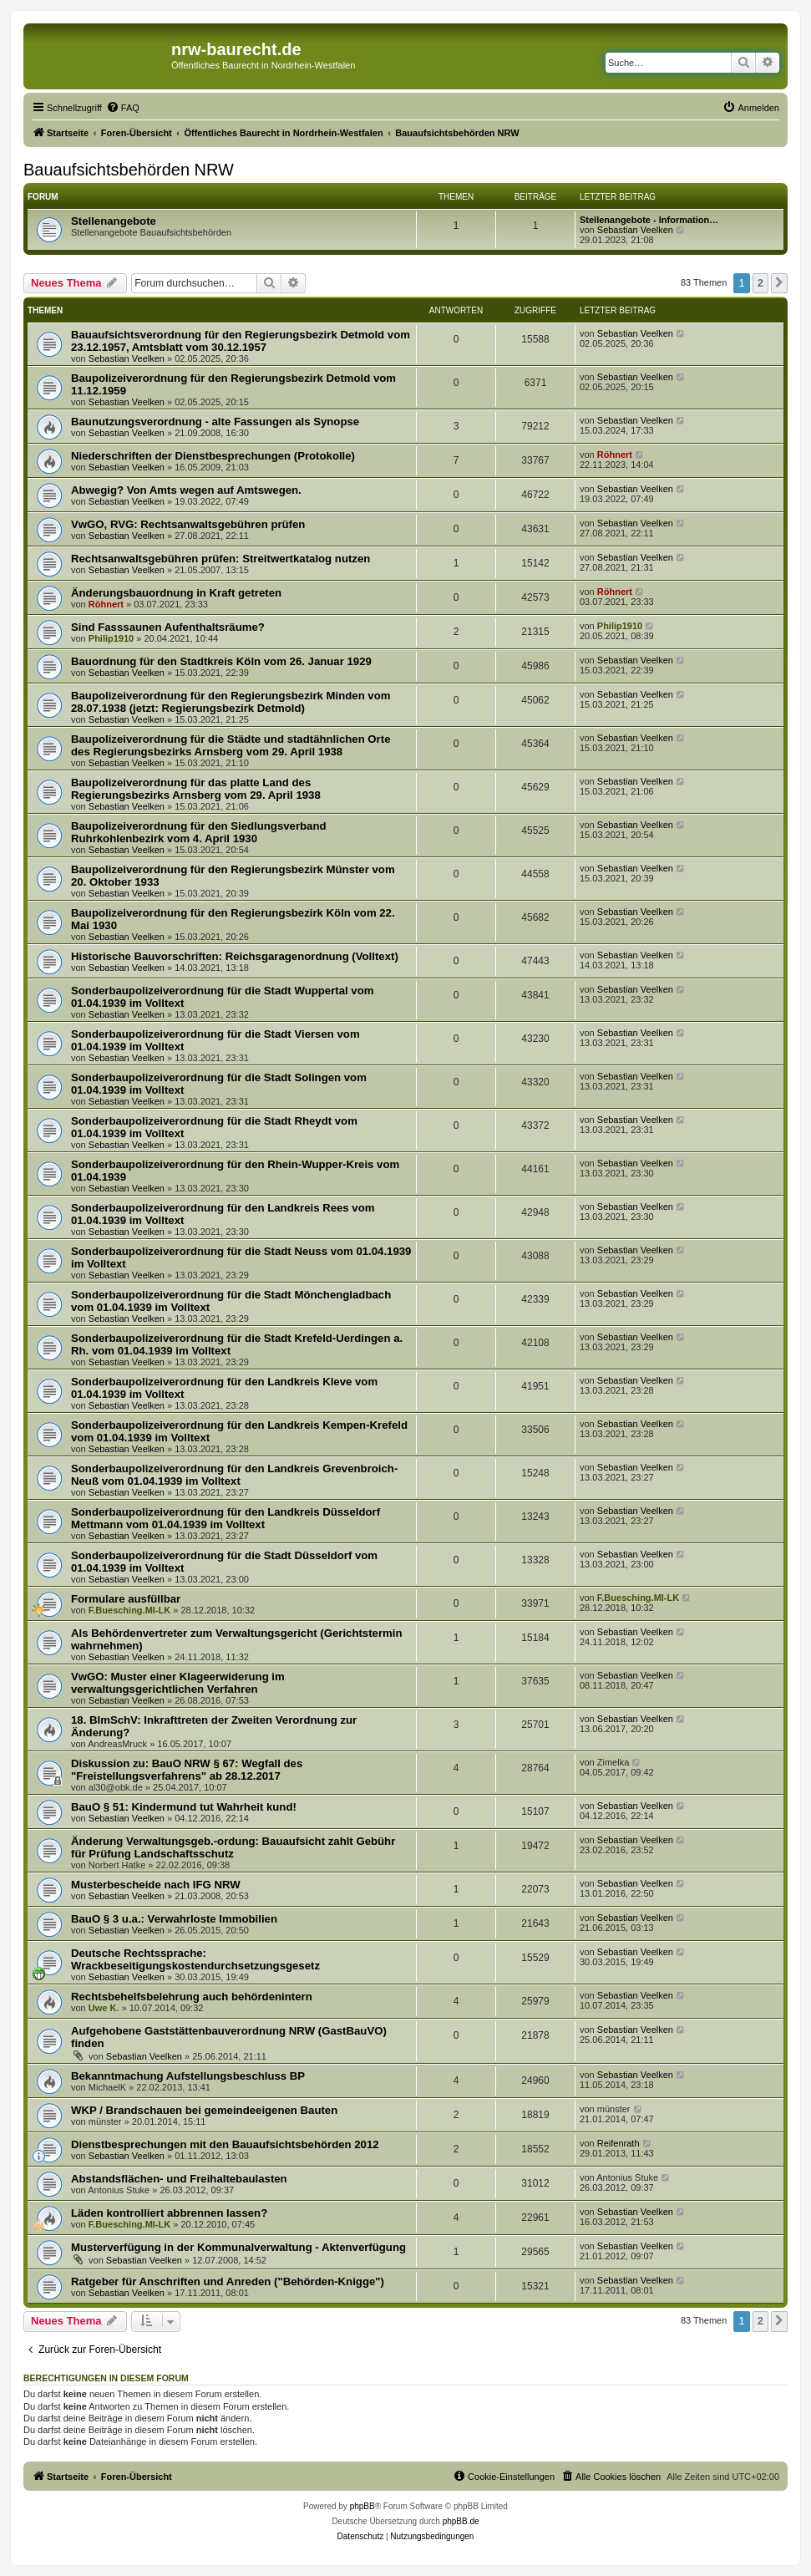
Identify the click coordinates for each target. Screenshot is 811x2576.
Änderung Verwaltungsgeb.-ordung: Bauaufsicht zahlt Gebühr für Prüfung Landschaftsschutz (233, 1847)
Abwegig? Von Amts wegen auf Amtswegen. (186, 490)
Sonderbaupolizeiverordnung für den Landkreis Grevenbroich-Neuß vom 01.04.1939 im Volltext (234, 1474)
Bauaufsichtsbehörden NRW (128, 169)
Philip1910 (111, 638)
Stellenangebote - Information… (649, 220)
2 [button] (760, 283)
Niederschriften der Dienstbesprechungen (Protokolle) (213, 456)
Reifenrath (618, 2143)
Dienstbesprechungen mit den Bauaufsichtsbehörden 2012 (225, 2144)
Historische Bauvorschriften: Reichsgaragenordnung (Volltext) (234, 956)
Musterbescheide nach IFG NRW (156, 1884)
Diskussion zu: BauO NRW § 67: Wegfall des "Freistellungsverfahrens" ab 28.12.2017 (186, 1769)
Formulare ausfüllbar (125, 1599)
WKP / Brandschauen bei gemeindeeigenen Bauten (204, 2110)
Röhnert (614, 455)
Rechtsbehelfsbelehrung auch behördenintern (191, 1996)
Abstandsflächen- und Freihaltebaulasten (179, 2178)
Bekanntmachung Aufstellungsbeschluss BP (188, 2076)
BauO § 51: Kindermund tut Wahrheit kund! (184, 1807)
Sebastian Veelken (635, 230)
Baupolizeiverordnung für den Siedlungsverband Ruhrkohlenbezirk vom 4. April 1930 (199, 832)
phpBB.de (461, 2521)
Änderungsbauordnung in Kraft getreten (176, 593)
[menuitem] (122, 108)
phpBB (362, 2506)
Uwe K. (104, 2008)
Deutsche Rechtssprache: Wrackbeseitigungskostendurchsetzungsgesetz (195, 1959)
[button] (779, 283)
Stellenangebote (113, 221)
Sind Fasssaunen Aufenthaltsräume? (168, 627)
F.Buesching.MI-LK (129, 1610)
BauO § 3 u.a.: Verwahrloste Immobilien (174, 1919)
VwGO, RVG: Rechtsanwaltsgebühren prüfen (188, 524)
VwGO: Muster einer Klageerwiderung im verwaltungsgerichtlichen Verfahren (178, 1682)
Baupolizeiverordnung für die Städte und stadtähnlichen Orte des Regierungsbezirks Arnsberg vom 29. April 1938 (230, 745)
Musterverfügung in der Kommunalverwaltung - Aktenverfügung (238, 2247)
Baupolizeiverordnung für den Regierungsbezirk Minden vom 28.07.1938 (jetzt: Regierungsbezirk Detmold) (230, 701)
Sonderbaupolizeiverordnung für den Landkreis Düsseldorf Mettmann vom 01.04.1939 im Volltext (225, 1518)
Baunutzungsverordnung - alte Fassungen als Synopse (215, 421)
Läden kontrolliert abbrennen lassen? (169, 2213)
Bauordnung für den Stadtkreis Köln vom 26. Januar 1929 (221, 661)
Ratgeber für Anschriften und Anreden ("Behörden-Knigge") (227, 2281)
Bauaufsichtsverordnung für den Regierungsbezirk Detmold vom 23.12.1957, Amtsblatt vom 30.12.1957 (240, 340)
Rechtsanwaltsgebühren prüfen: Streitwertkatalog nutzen (220, 558)
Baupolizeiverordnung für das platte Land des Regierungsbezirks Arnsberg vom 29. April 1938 (196, 788)
